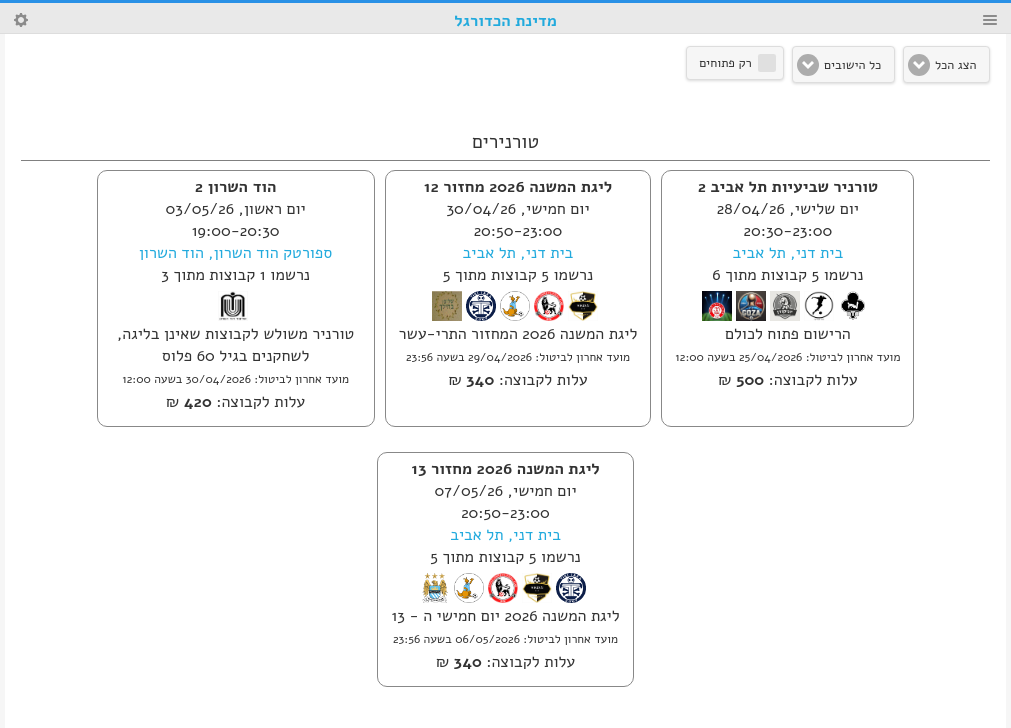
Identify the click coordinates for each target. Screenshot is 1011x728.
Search (21, 20)
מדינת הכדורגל (505, 21)
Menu (990, 20)
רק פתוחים (725, 62)
